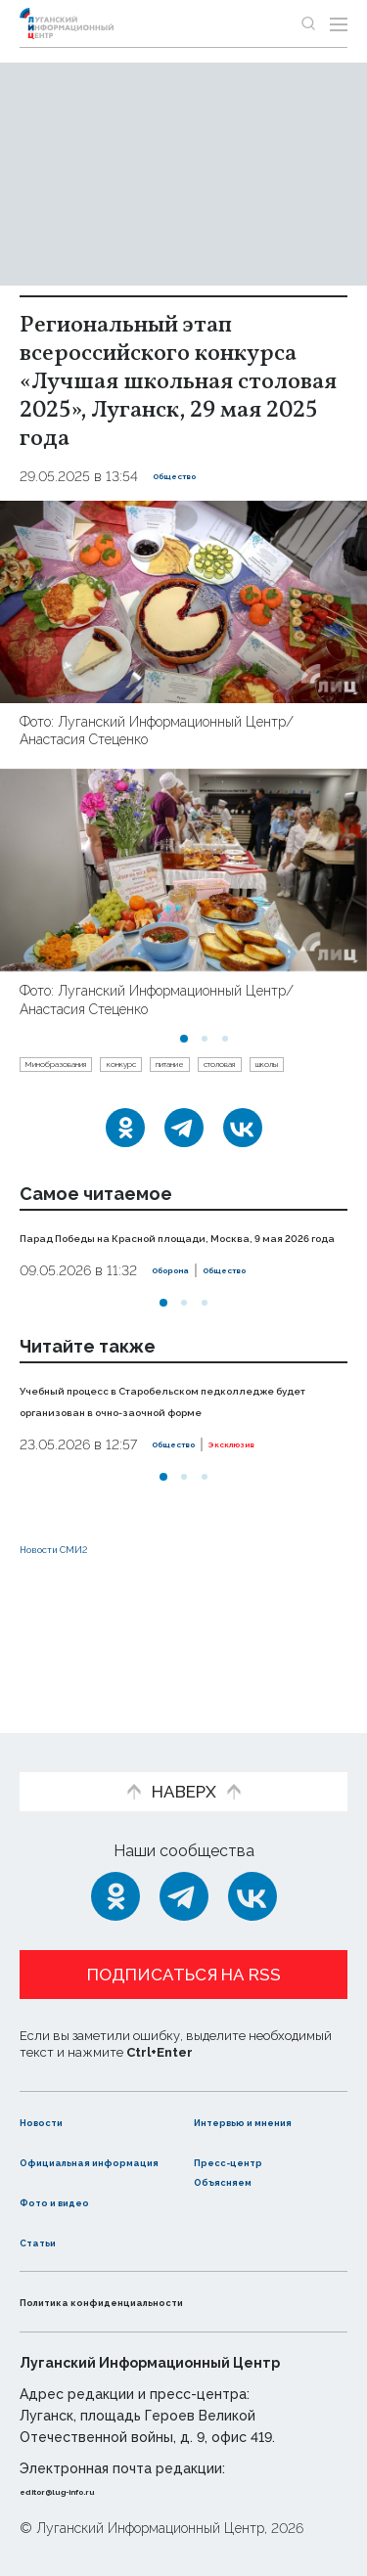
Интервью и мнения (242, 2090)
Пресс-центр (248, 2141)
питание (278, 1069)
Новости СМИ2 (77, 1632)
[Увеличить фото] (183, 601)
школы (139, 1101)
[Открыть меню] (338, 23)
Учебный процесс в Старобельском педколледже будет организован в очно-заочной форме (170, 1473)
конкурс (197, 1069)
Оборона (183, 1334)
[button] (184, 1039)
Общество (190, 476)
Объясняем (241, 2180)
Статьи (48, 2241)
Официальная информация (75, 2151)
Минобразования (86, 1069)
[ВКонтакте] (242, 1169)
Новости (54, 2080)
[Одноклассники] (125, 1169)
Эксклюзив (279, 1528)
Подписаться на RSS (184, 1934)
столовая (60, 1101)
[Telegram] (184, 1169)
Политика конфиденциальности (151, 2301)
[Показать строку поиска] (308, 23)
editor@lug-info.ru (86, 2490)
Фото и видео (76, 2201)
